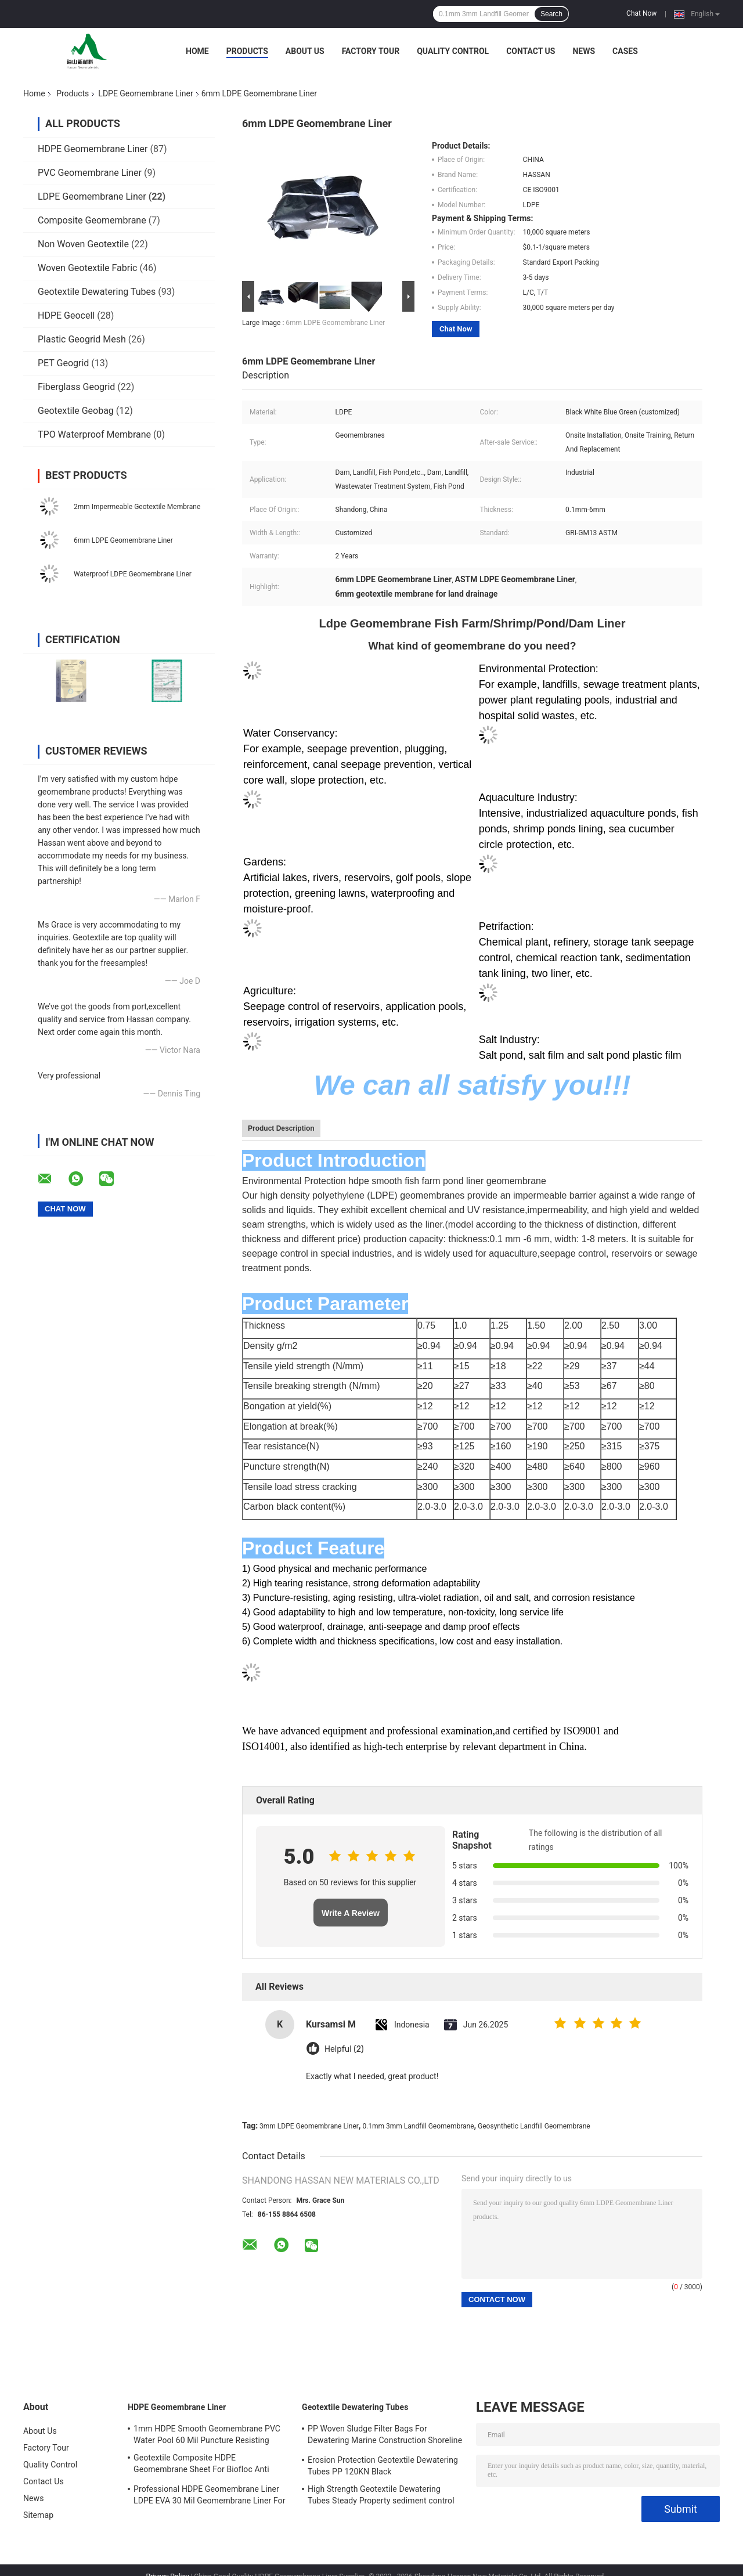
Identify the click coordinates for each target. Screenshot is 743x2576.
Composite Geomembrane (92, 220)
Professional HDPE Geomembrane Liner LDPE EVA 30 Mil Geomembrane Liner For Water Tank (210, 2496)
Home (197, 51)
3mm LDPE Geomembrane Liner (309, 2126)
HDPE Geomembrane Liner (92, 148)
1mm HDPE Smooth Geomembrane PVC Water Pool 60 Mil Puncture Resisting (207, 2434)
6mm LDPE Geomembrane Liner (123, 540)
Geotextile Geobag (76, 410)
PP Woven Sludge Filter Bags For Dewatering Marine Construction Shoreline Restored (385, 2436)
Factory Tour (371, 51)
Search (551, 14)
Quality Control (453, 51)
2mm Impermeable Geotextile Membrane (137, 507)
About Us (305, 51)
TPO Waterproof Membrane (94, 434)
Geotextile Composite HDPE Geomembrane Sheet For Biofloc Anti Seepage (201, 2465)
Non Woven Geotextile (83, 244)
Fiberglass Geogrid (76, 386)
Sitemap (38, 2515)
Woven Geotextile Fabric (87, 267)
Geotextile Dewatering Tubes (97, 291)
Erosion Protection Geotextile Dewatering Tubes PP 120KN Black (383, 2465)
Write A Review (351, 1913)
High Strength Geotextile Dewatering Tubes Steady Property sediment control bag (381, 2496)
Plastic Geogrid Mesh (82, 339)
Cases (625, 51)
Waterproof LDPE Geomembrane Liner (133, 574)
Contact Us (530, 51)
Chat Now (641, 13)
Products (247, 51)
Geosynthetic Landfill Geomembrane (534, 2126)
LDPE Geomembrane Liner (145, 93)
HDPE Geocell (66, 315)
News (583, 51)
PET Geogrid (63, 363)
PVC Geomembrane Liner (90, 172)
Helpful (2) (343, 2049)
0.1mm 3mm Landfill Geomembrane (418, 2126)
